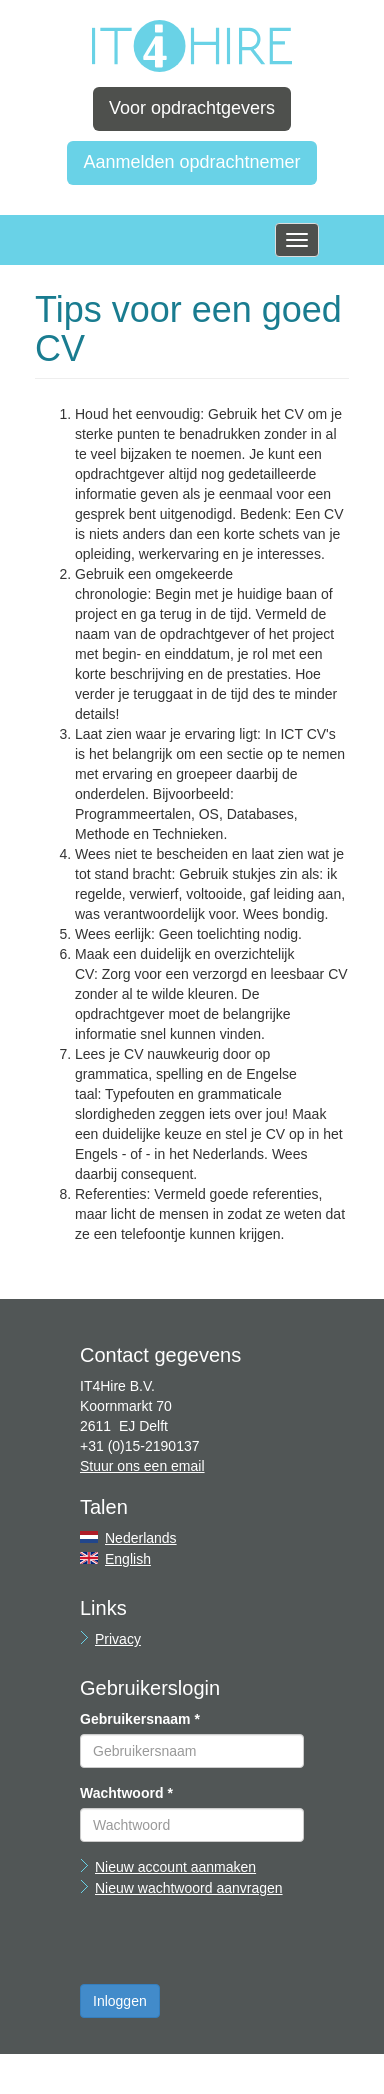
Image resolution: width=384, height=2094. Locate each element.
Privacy (118, 1639)
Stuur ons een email (142, 1466)
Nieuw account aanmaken (175, 1867)
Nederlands (141, 1538)
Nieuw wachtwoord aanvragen (189, 1888)
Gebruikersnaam (140, 1719)
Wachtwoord (126, 1793)
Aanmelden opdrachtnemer (191, 162)
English (128, 1559)
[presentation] (232, 1945)
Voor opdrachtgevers (192, 108)
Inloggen (120, 2001)
